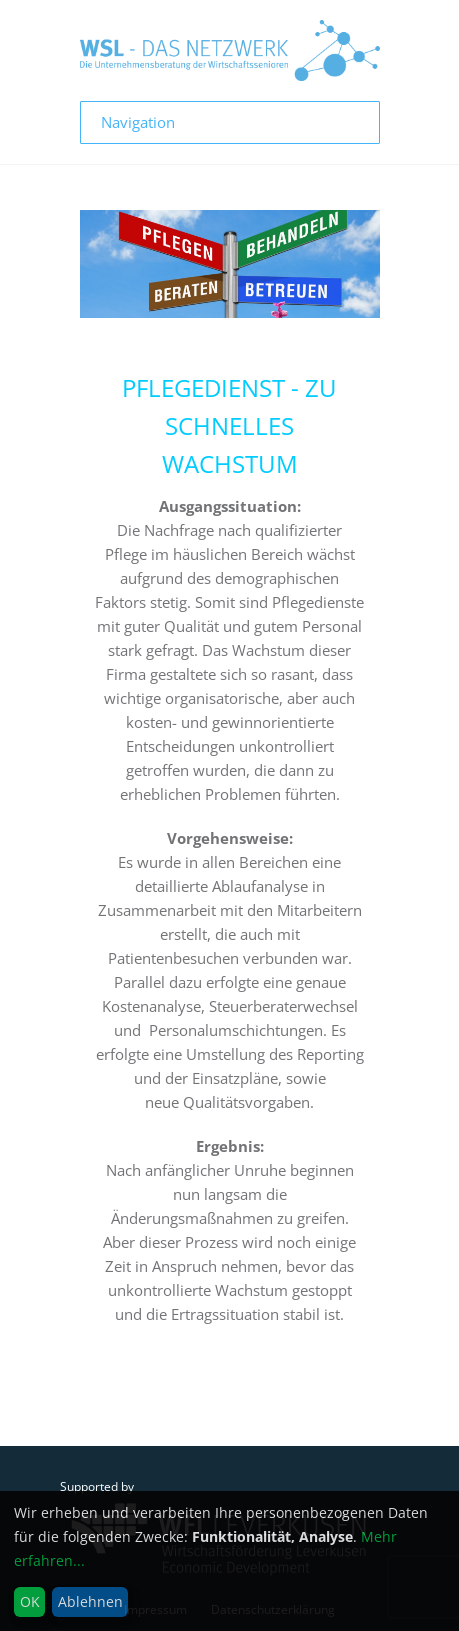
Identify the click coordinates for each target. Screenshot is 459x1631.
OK (30, 1601)
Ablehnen (90, 1601)
